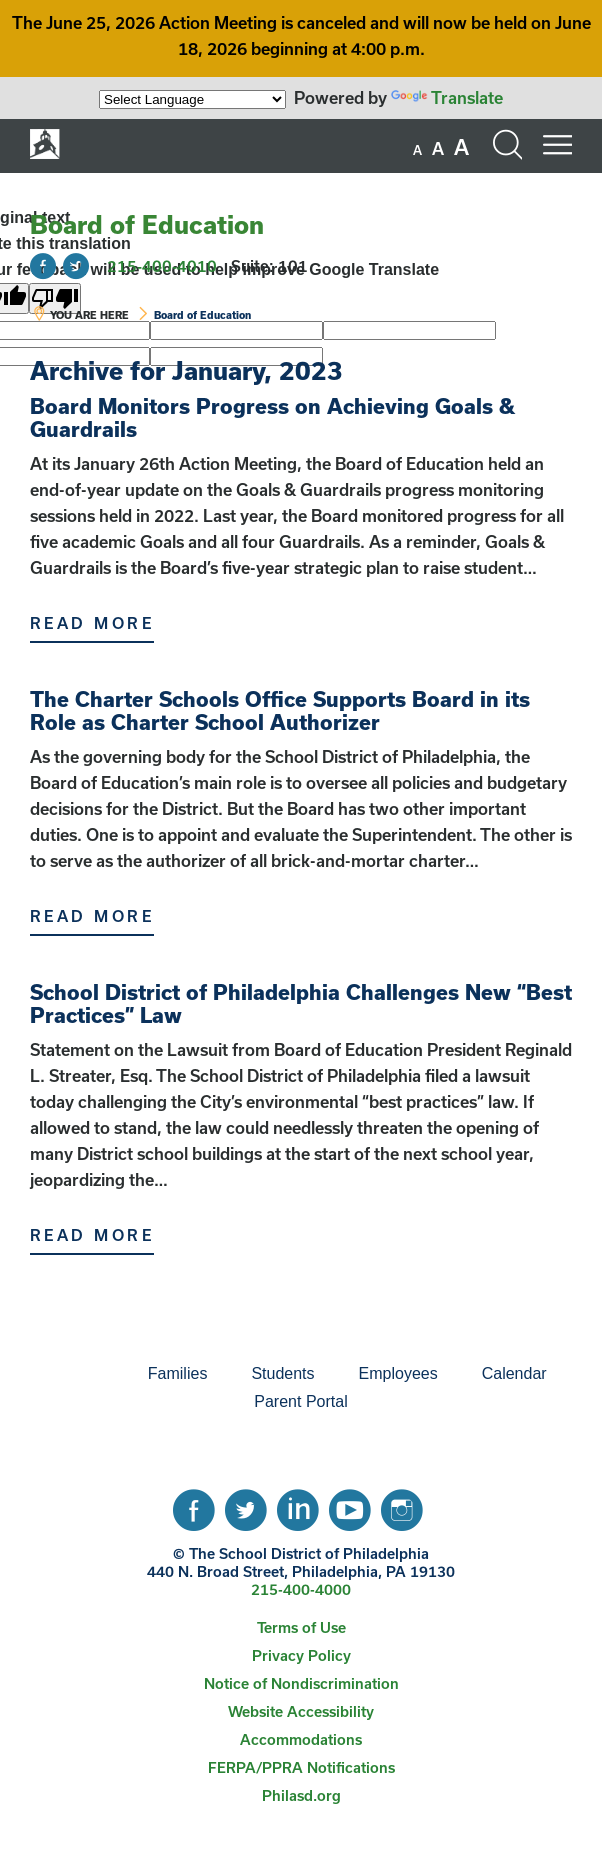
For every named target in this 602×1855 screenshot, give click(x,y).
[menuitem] (57, 1374)
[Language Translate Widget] (192, 99)
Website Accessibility (301, 1711)
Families (178, 1373)
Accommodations (301, 1739)
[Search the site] (507, 145)
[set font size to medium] (438, 149)
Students (282, 1373)
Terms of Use (301, 1627)
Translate (447, 97)
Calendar (514, 1373)
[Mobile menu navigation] (557, 145)
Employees (398, 1373)
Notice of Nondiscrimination (301, 1683)
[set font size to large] (461, 147)
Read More (92, 623)
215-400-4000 (301, 1589)
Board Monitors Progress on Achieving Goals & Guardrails (272, 417)
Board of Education (147, 224)
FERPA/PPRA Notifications (301, 1767)
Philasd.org (301, 1795)
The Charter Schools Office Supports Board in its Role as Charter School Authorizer (280, 710)
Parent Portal (300, 1401)
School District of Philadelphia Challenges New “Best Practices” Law (301, 1003)
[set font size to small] (417, 150)
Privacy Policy (301, 1655)
